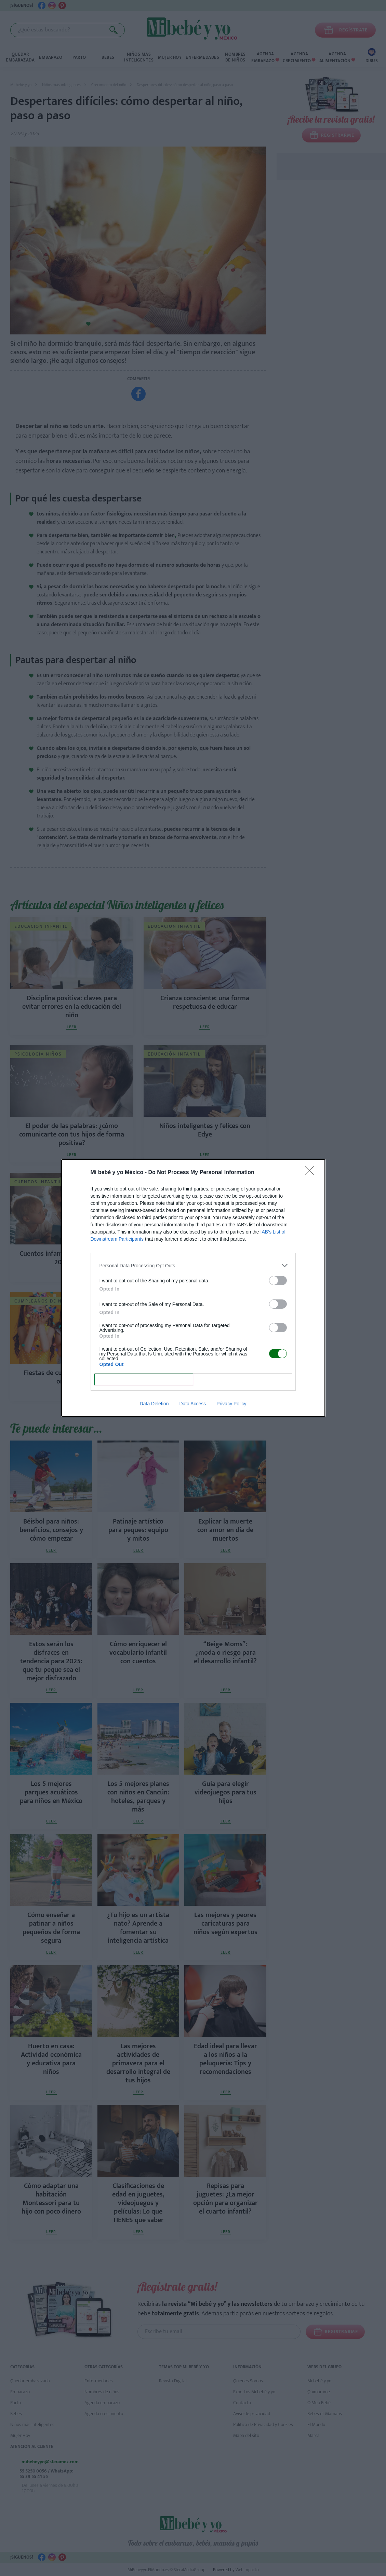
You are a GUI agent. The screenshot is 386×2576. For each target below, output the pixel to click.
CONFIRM (144, 1379)
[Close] (311, 1172)
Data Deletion (154, 1403)
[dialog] (193, 1288)
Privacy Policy (231, 1403)
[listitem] (193, 1265)
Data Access (192, 1403)
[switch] (278, 1280)
